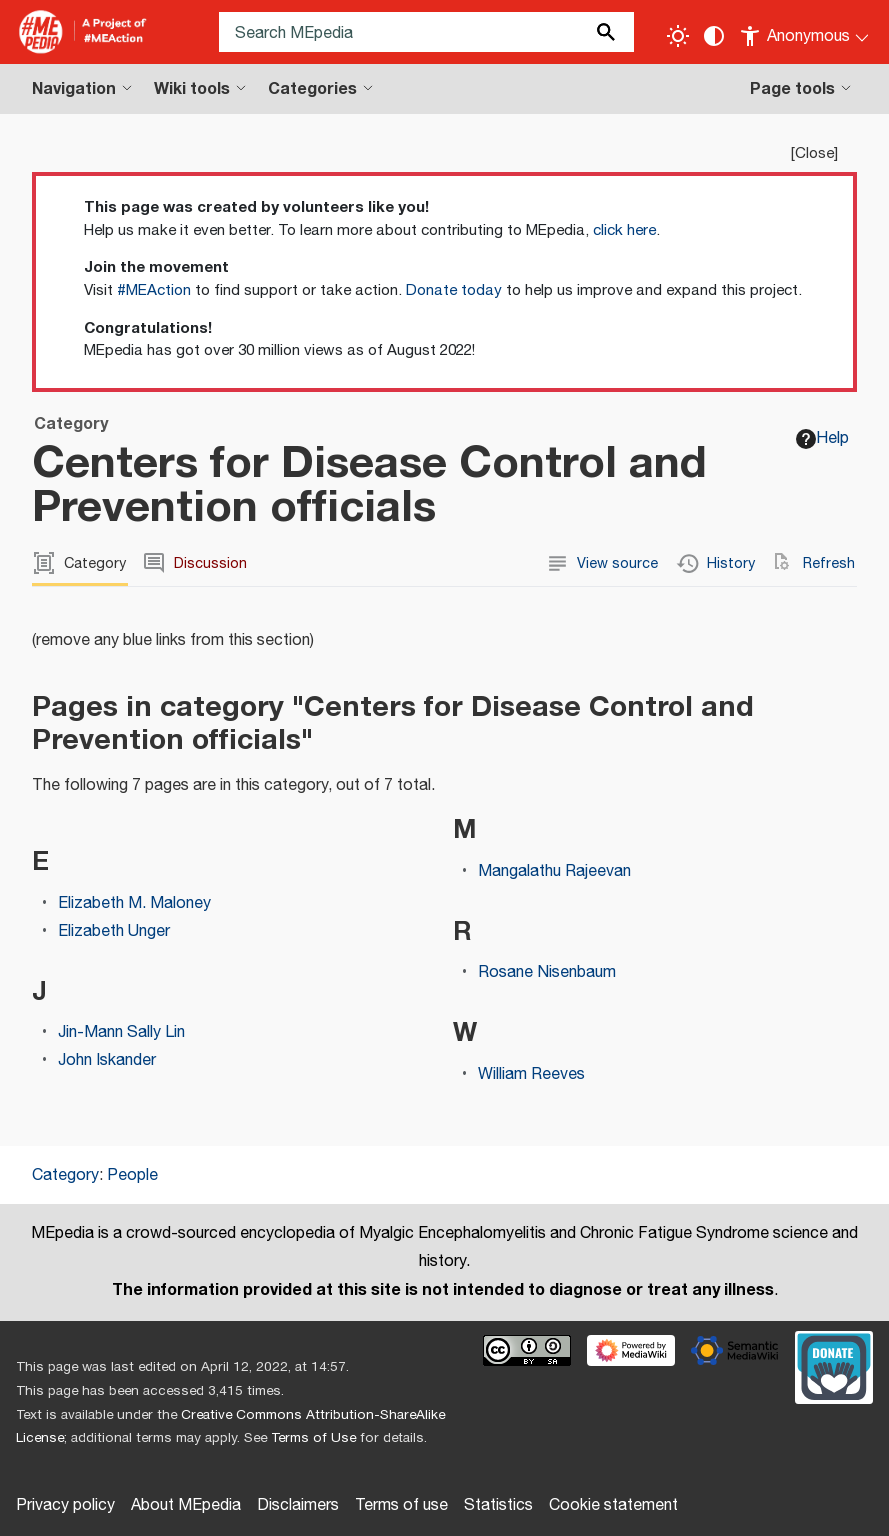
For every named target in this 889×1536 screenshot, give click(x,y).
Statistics (498, 1505)
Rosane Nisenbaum (547, 972)
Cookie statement (613, 1505)
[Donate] (834, 1365)
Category (65, 1175)
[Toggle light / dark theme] (678, 36)
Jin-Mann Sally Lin (121, 1032)
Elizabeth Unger (114, 931)
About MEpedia (186, 1505)
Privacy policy (65, 1505)
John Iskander (107, 1060)
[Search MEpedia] (426, 32)
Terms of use (401, 1505)
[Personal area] (805, 32)
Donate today (454, 290)
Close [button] (814, 153)
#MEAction (154, 290)
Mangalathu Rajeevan (554, 871)
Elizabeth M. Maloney (134, 903)
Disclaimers (298, 1505)
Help (822, 438)
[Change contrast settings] (714, 36)
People (132, 1175)
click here (624, 230)
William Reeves (531, 1074)
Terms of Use (313, 1438)
